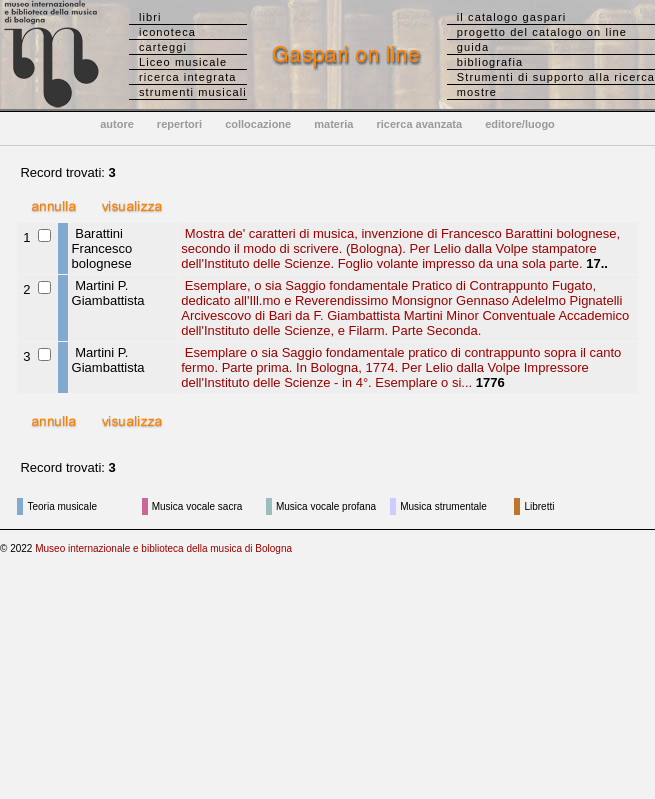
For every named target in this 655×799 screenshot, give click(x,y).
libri (150, 17)
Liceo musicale (183, 62)
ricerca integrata (188, 77)
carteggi (163, 47)
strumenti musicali (193, 92)
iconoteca (167, 32)
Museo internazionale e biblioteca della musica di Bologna (163, 548)
